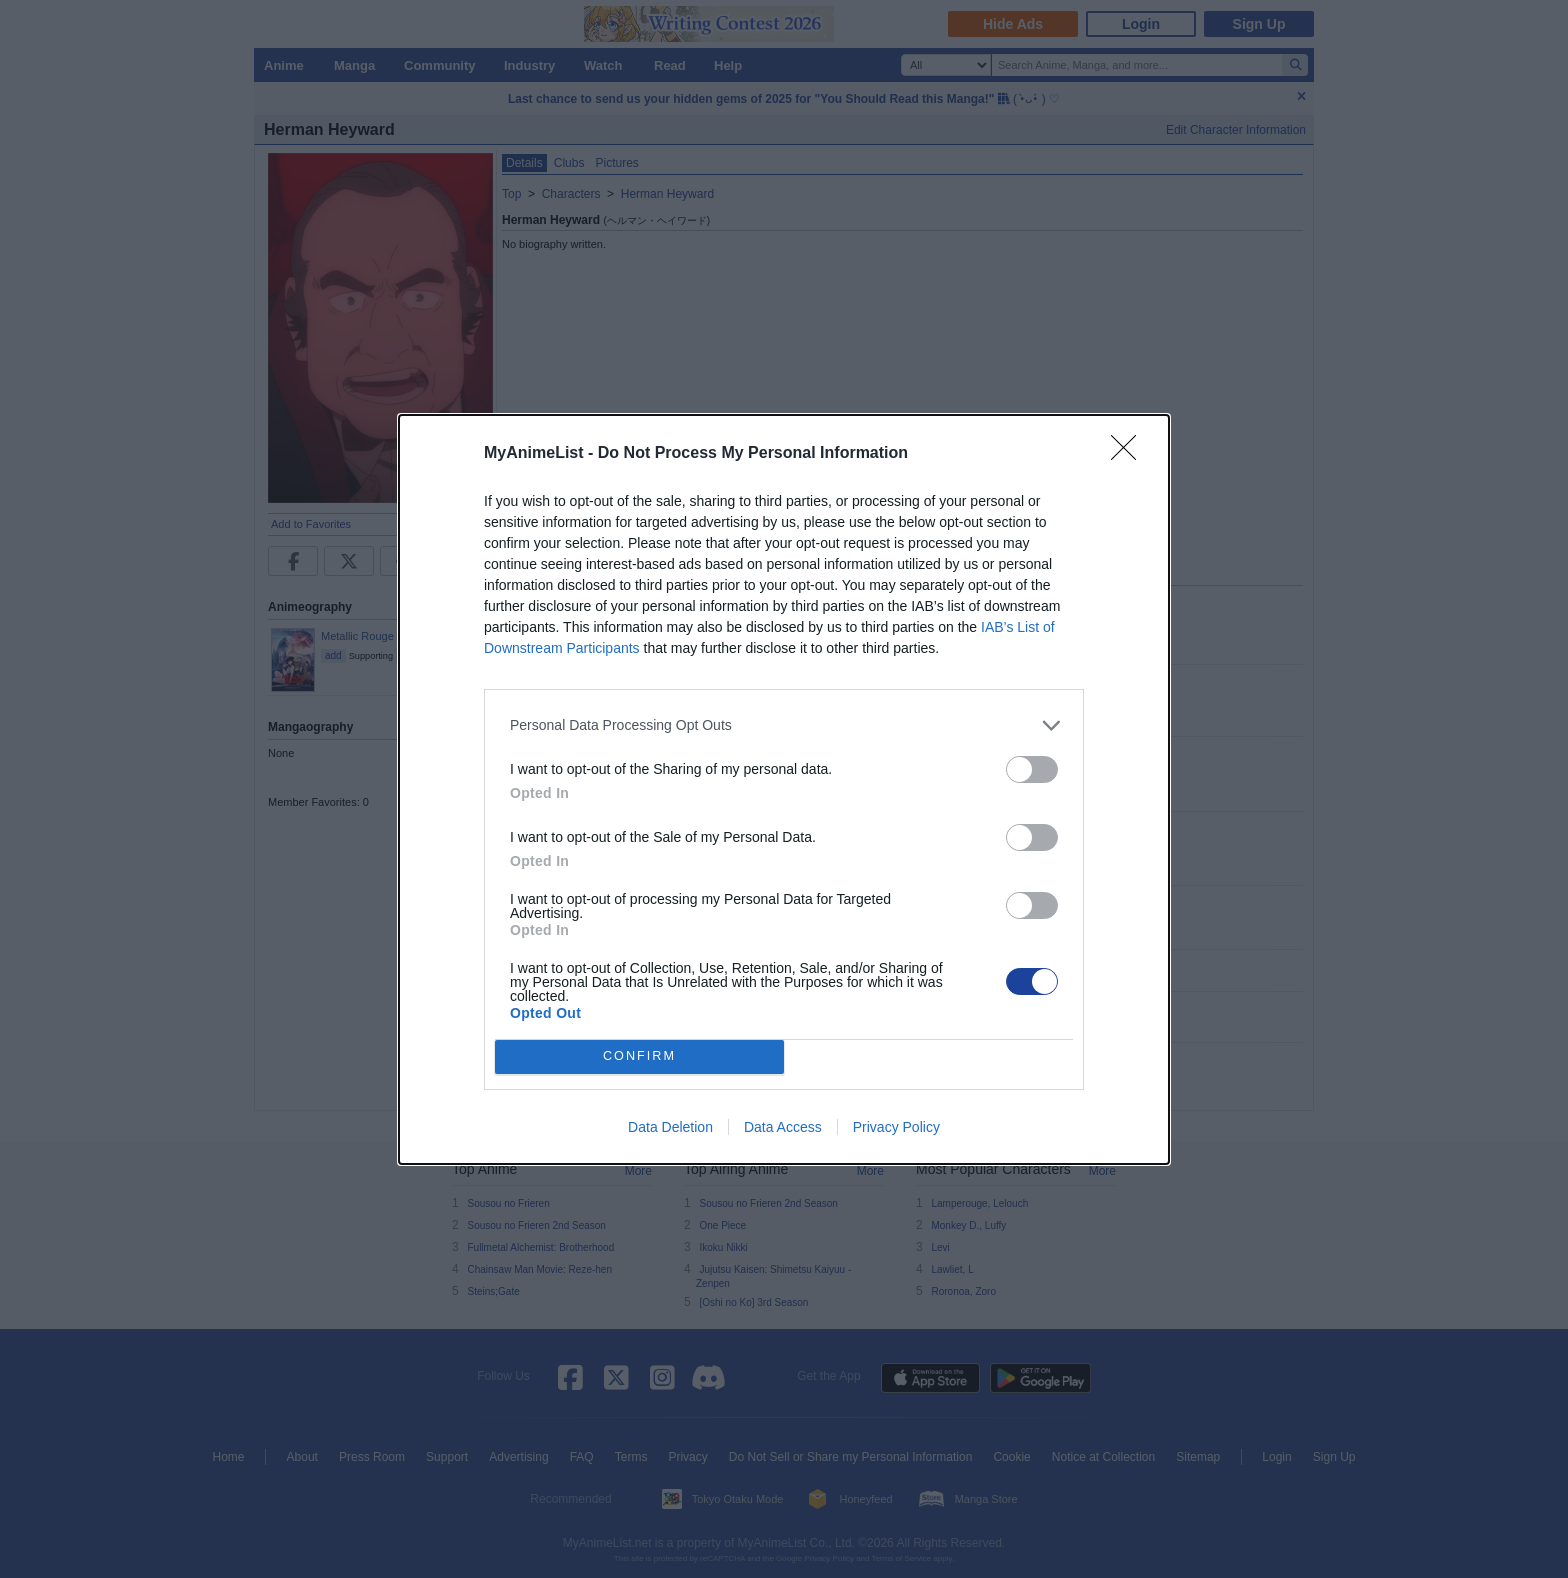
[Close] (1130, 454)
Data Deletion (670, 1127)
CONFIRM (639, 1056)
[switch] (1032, 769)
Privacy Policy (896, 1127)
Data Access (783, 1127)
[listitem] (784, 725)
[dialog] (784, 789)
